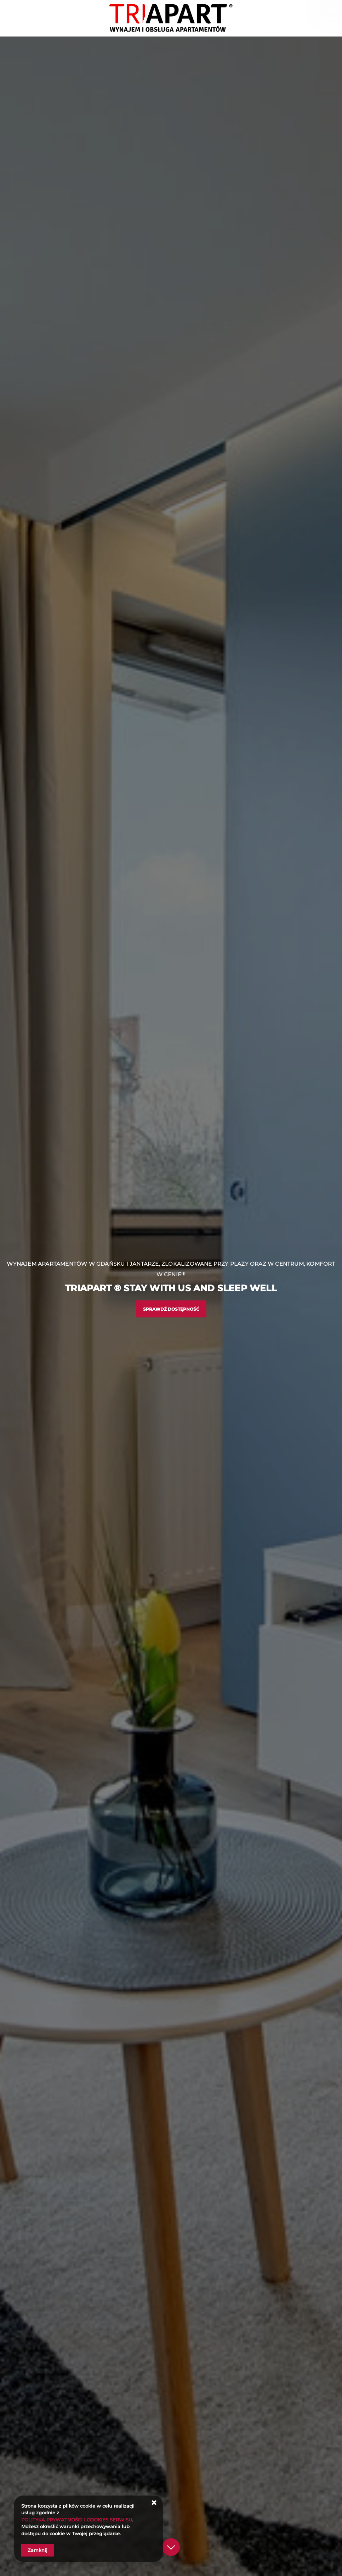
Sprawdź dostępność (171, 1309)
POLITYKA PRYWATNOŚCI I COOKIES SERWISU (76, 2519)
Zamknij (37, 2550)
